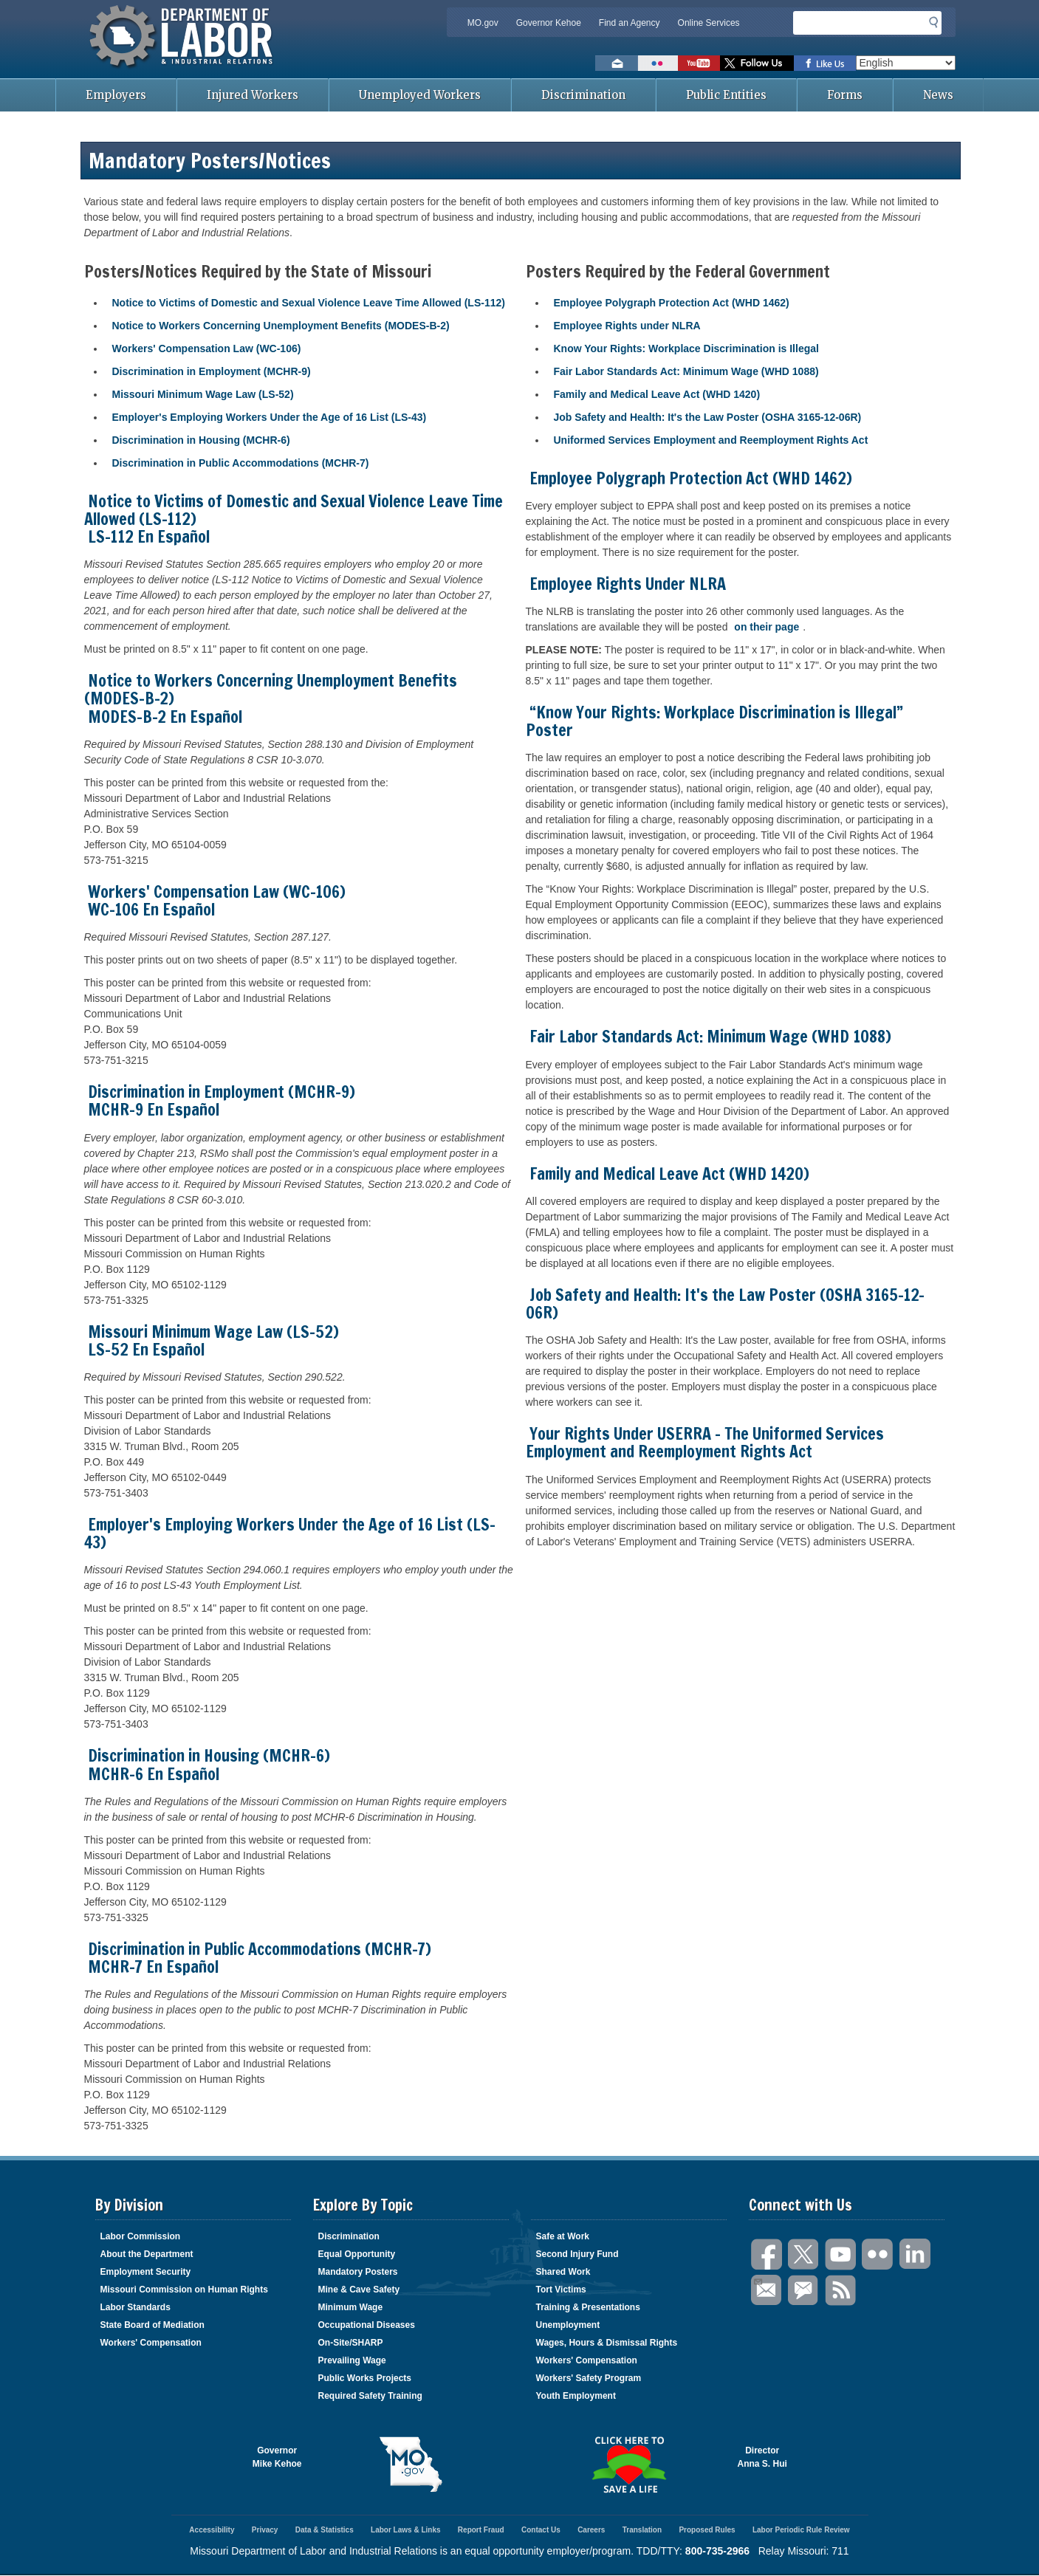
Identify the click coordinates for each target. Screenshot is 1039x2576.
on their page (766, 627)
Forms (845, 95)
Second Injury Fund (577, 2254)
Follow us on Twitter (757, 63)
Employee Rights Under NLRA (627, 583)
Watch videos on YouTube (699, 63)
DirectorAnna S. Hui (762, 2457)
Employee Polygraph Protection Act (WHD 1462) (671, 303)
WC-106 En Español (151, 909)
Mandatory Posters (358, 2272)
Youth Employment (576, 2396)
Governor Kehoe (548, 23)
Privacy (265, 2530)
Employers (116, 95)
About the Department (146, 2254)
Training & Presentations (588, 2307)
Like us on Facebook (825, 63)
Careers (591, 2530)
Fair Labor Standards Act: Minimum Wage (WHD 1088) (686, 371)
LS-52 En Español (146, 1349)
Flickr (878, 2254)
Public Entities (726, 95)
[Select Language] (906, 62)
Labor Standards (135, 2307)
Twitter (804, 2254)
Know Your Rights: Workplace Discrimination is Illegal (686, 348)
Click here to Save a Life (629, 2464)
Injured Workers (252, 95)
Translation (642, 2530)
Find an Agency (629, 23)
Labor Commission (140, 2236)
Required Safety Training (370, 2396)
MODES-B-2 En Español (165, 716)
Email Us (757, 2280)
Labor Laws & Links (405, 2530)
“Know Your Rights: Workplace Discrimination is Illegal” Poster (714, 721)
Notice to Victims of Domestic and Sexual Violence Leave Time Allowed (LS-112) (308, 303)
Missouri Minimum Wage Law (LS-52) (203, 394)
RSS (841, 2291)
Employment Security (145, 2272)
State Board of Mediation (152, 2325)
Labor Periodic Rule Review (801, 2530)
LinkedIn (915, 2254)
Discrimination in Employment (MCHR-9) (211, 371)
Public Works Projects (365, 2378)
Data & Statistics (324, 2530)
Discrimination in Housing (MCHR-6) (201, 440)
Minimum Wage (350, 2307)
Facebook (767, 2254)
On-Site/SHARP (350, 2343)
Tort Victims (561, 2289)
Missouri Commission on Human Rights (184, 2289)
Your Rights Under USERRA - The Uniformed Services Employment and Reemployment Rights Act (705, 1442)
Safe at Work (562, 2236)
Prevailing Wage (352, 2360)
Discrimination (583, 95)
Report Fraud (481, 2530)
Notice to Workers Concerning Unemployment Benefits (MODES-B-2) (281, 326)
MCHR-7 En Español (153, 1966)
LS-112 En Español (149, 536)
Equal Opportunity (357, 2254)
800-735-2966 (717, 2551)
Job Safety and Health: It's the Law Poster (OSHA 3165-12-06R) (708, 417)
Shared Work (563, 2272)
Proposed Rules (707, 2530)
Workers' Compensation (151, 2343)
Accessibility (211, 2530)
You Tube (841, 2254)
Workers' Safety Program (589, 2378)
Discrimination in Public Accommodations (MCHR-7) (240, 463)
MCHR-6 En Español (153, 1773)
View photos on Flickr (658, 63)
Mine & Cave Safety (359, 2289)
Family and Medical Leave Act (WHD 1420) (657, 394)
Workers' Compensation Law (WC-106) (206, 348)
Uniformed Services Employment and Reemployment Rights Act (711, 440)
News (938, 95)
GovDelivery (804, 2291)
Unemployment (568, 2325)
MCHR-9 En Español (153, 1109)
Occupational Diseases (366, 2325)
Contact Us (540, 2530)
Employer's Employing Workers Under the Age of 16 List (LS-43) (269, 417)
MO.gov (482, 23)
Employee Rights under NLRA (627, 326)
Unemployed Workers (420, 95)
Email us (616, 63)
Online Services (709, 23)
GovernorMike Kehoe (277, 2457)
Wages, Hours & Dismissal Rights (607, 2343)
